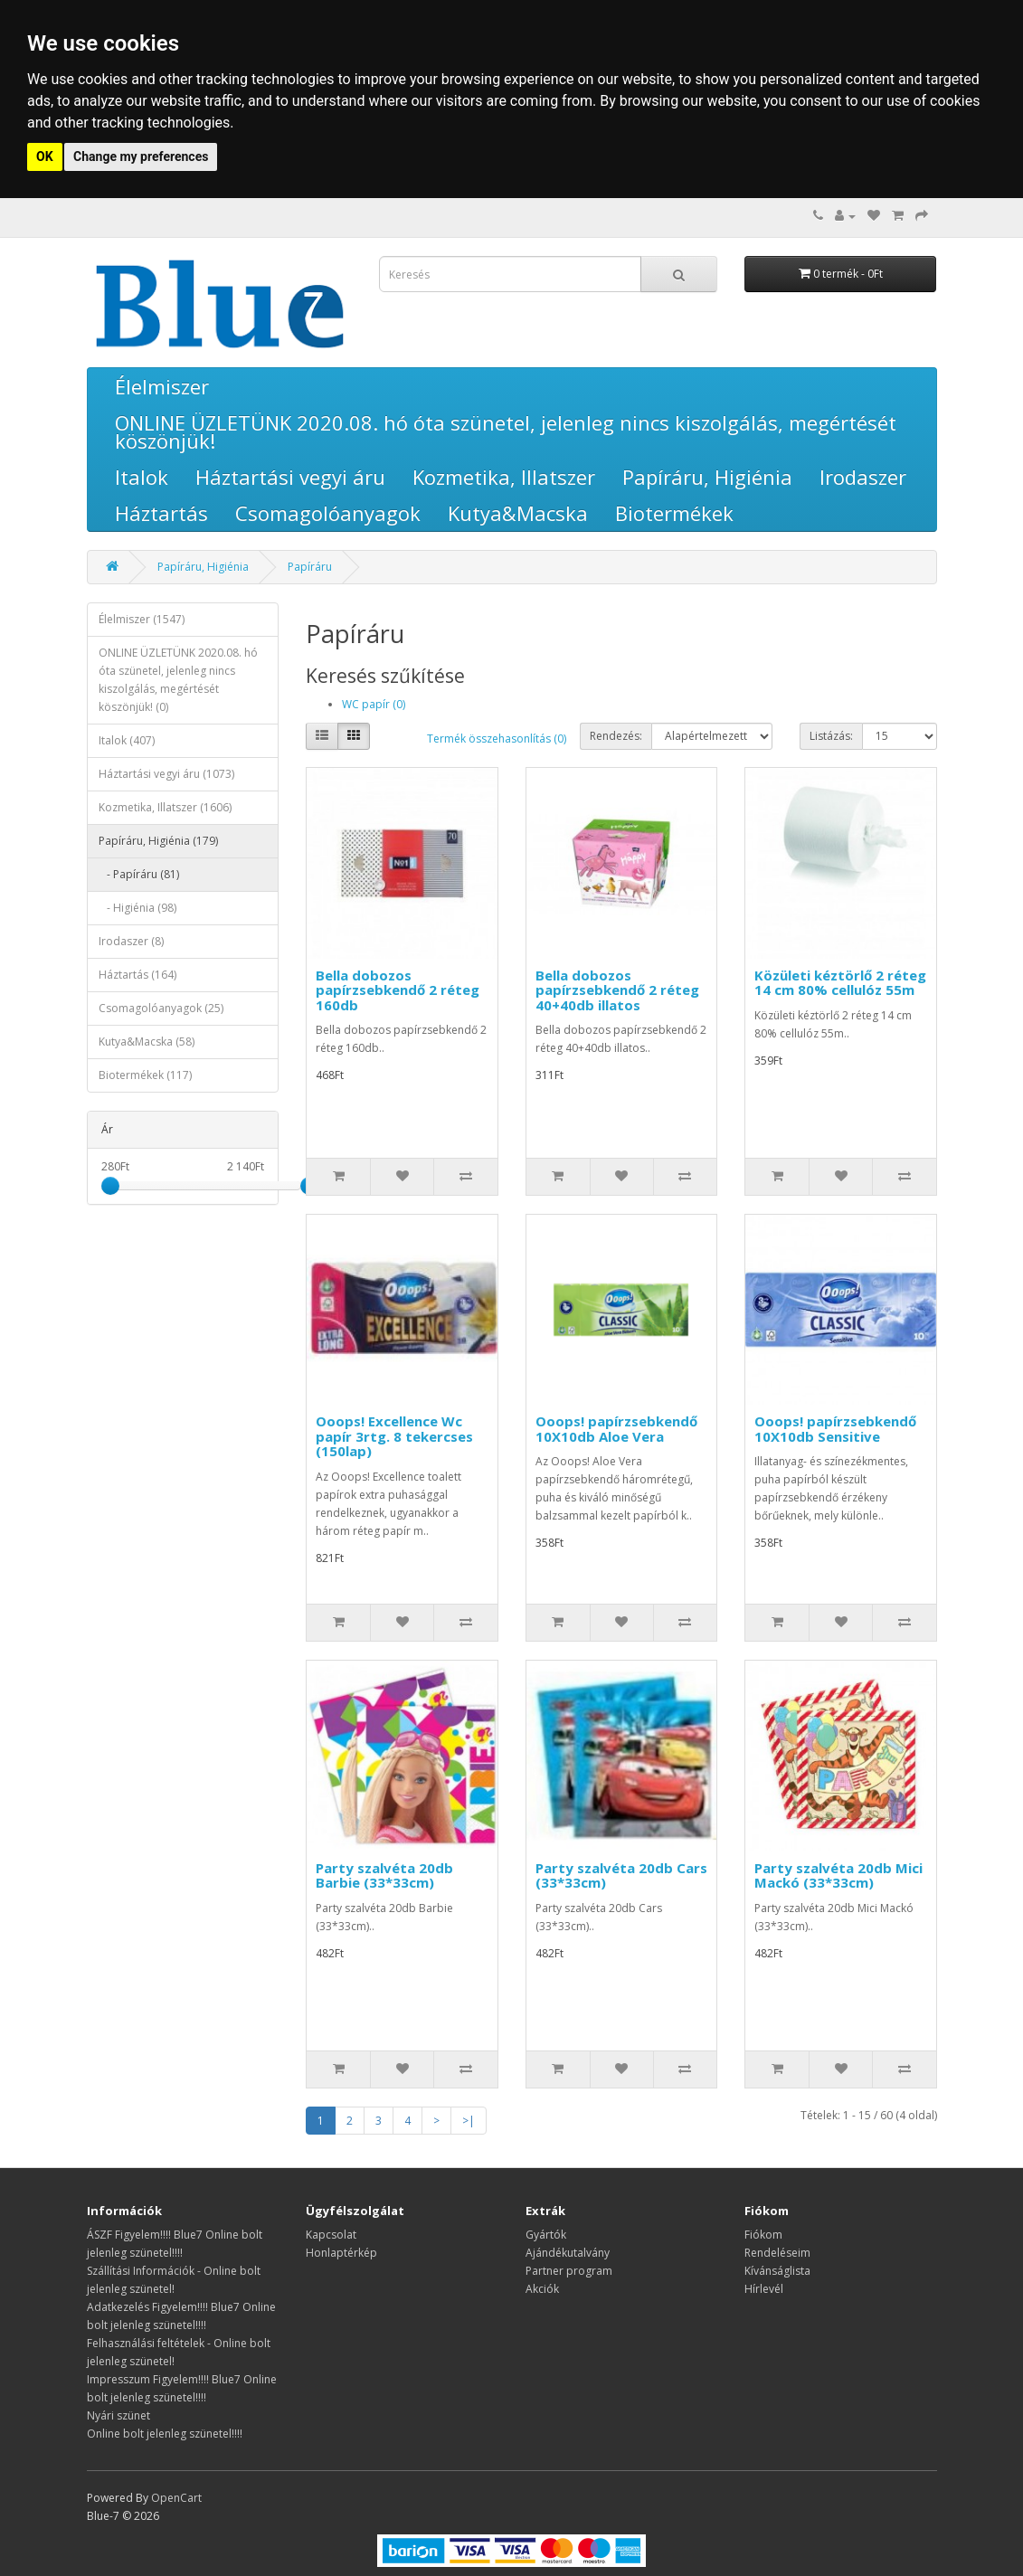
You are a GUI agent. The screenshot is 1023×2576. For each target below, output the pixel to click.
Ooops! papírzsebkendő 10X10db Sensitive (835, 1428)
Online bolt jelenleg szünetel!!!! (164, 2433)
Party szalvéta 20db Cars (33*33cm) (621, 1875)
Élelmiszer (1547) (142, 619)
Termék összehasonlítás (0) (496, 738)
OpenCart (176, 2497)
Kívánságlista (777, 2270)
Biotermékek (674, 512)
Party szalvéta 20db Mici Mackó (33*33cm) (838, 1875)
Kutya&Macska (518, 512)
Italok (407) (127, 740)
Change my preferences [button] (140, 156)
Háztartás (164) (137, 974)
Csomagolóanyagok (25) (161, 1008)
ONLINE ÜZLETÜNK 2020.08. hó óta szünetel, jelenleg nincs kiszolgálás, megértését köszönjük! (505, 431)
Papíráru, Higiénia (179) (158, 840)
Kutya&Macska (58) (146, 1041)
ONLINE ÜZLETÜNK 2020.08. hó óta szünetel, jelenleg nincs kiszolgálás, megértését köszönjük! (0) (178, 680)
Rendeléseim (777, 2252)
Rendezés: (616, 735)
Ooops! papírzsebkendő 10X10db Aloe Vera (616, 1428)
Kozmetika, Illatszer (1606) (165, 807)
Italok (141, 476)
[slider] (110, 1186)
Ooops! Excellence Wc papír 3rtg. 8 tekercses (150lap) (394, 1436)
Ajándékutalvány (568, 2252)
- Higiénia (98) (137, 907)
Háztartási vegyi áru (290, 476)
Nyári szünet (118, 2415)
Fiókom (763, 2234)
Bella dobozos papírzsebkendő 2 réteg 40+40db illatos (617, 990)
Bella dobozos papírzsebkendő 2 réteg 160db (397, 990)
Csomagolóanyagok (328, 512)
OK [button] (44, 156)
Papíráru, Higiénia (707, 476)
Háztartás (161, 512)
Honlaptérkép (341, 2252)
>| (468, 2120)
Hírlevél (763, 2289)
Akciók (542, 2289)
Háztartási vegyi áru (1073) (166, 773)
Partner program (569, 2270)
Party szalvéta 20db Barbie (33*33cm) (384, 1875)
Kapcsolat (331, 2234)
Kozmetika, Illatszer (503, 476)
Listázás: (831, 735)
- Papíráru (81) (139, 874)
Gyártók (546, 2234)
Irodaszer (862, 476)
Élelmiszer (162, 386)
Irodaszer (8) (131, 941)
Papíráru (310, 566)
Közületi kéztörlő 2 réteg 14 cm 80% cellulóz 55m (840, 982)
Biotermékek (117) (145, 1075)
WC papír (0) (373, 704)
